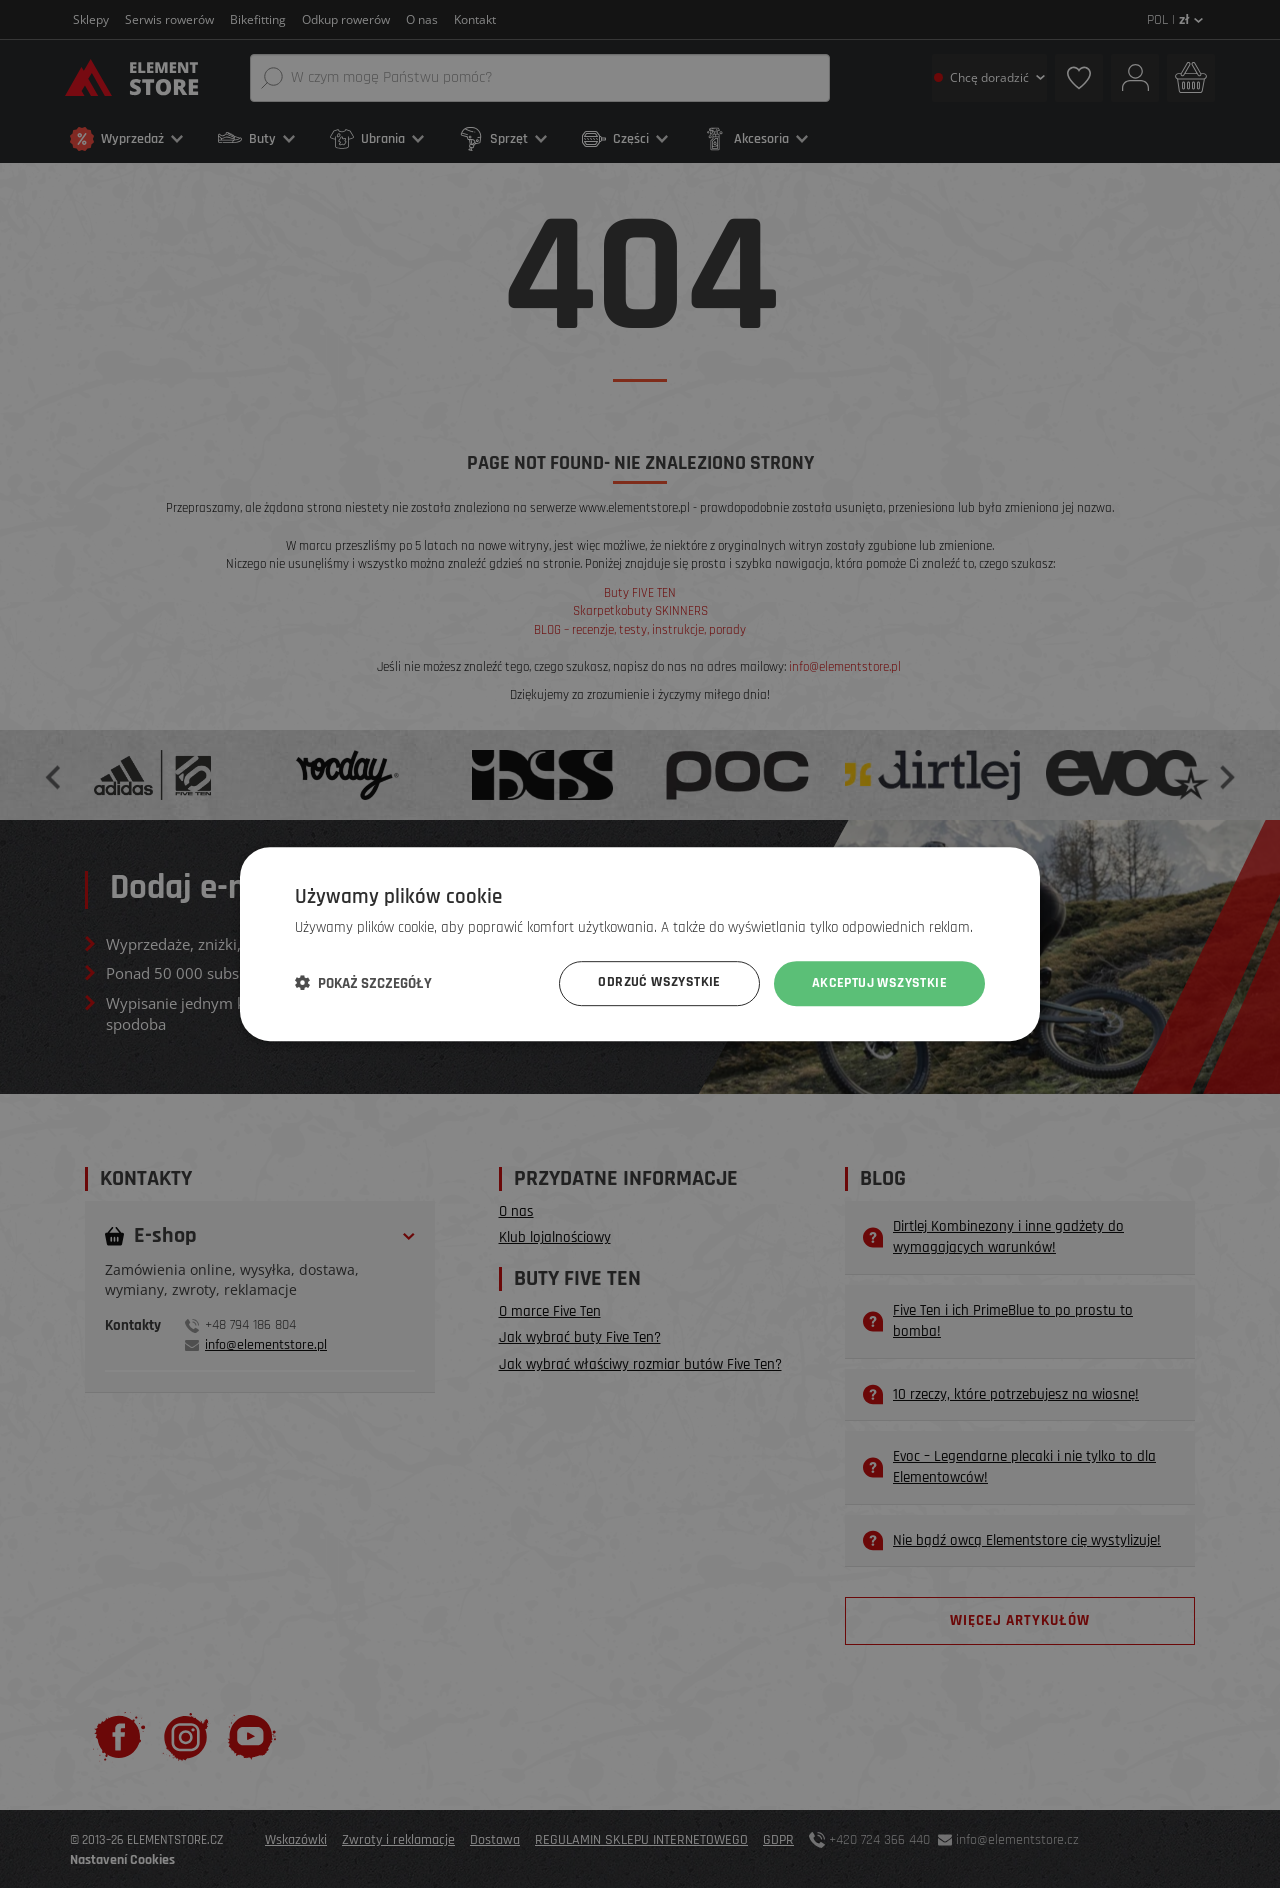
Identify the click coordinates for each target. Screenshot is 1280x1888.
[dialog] (640, 944)
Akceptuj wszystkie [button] (879, 983)
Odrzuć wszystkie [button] (659, 983)
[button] (363, 984)
